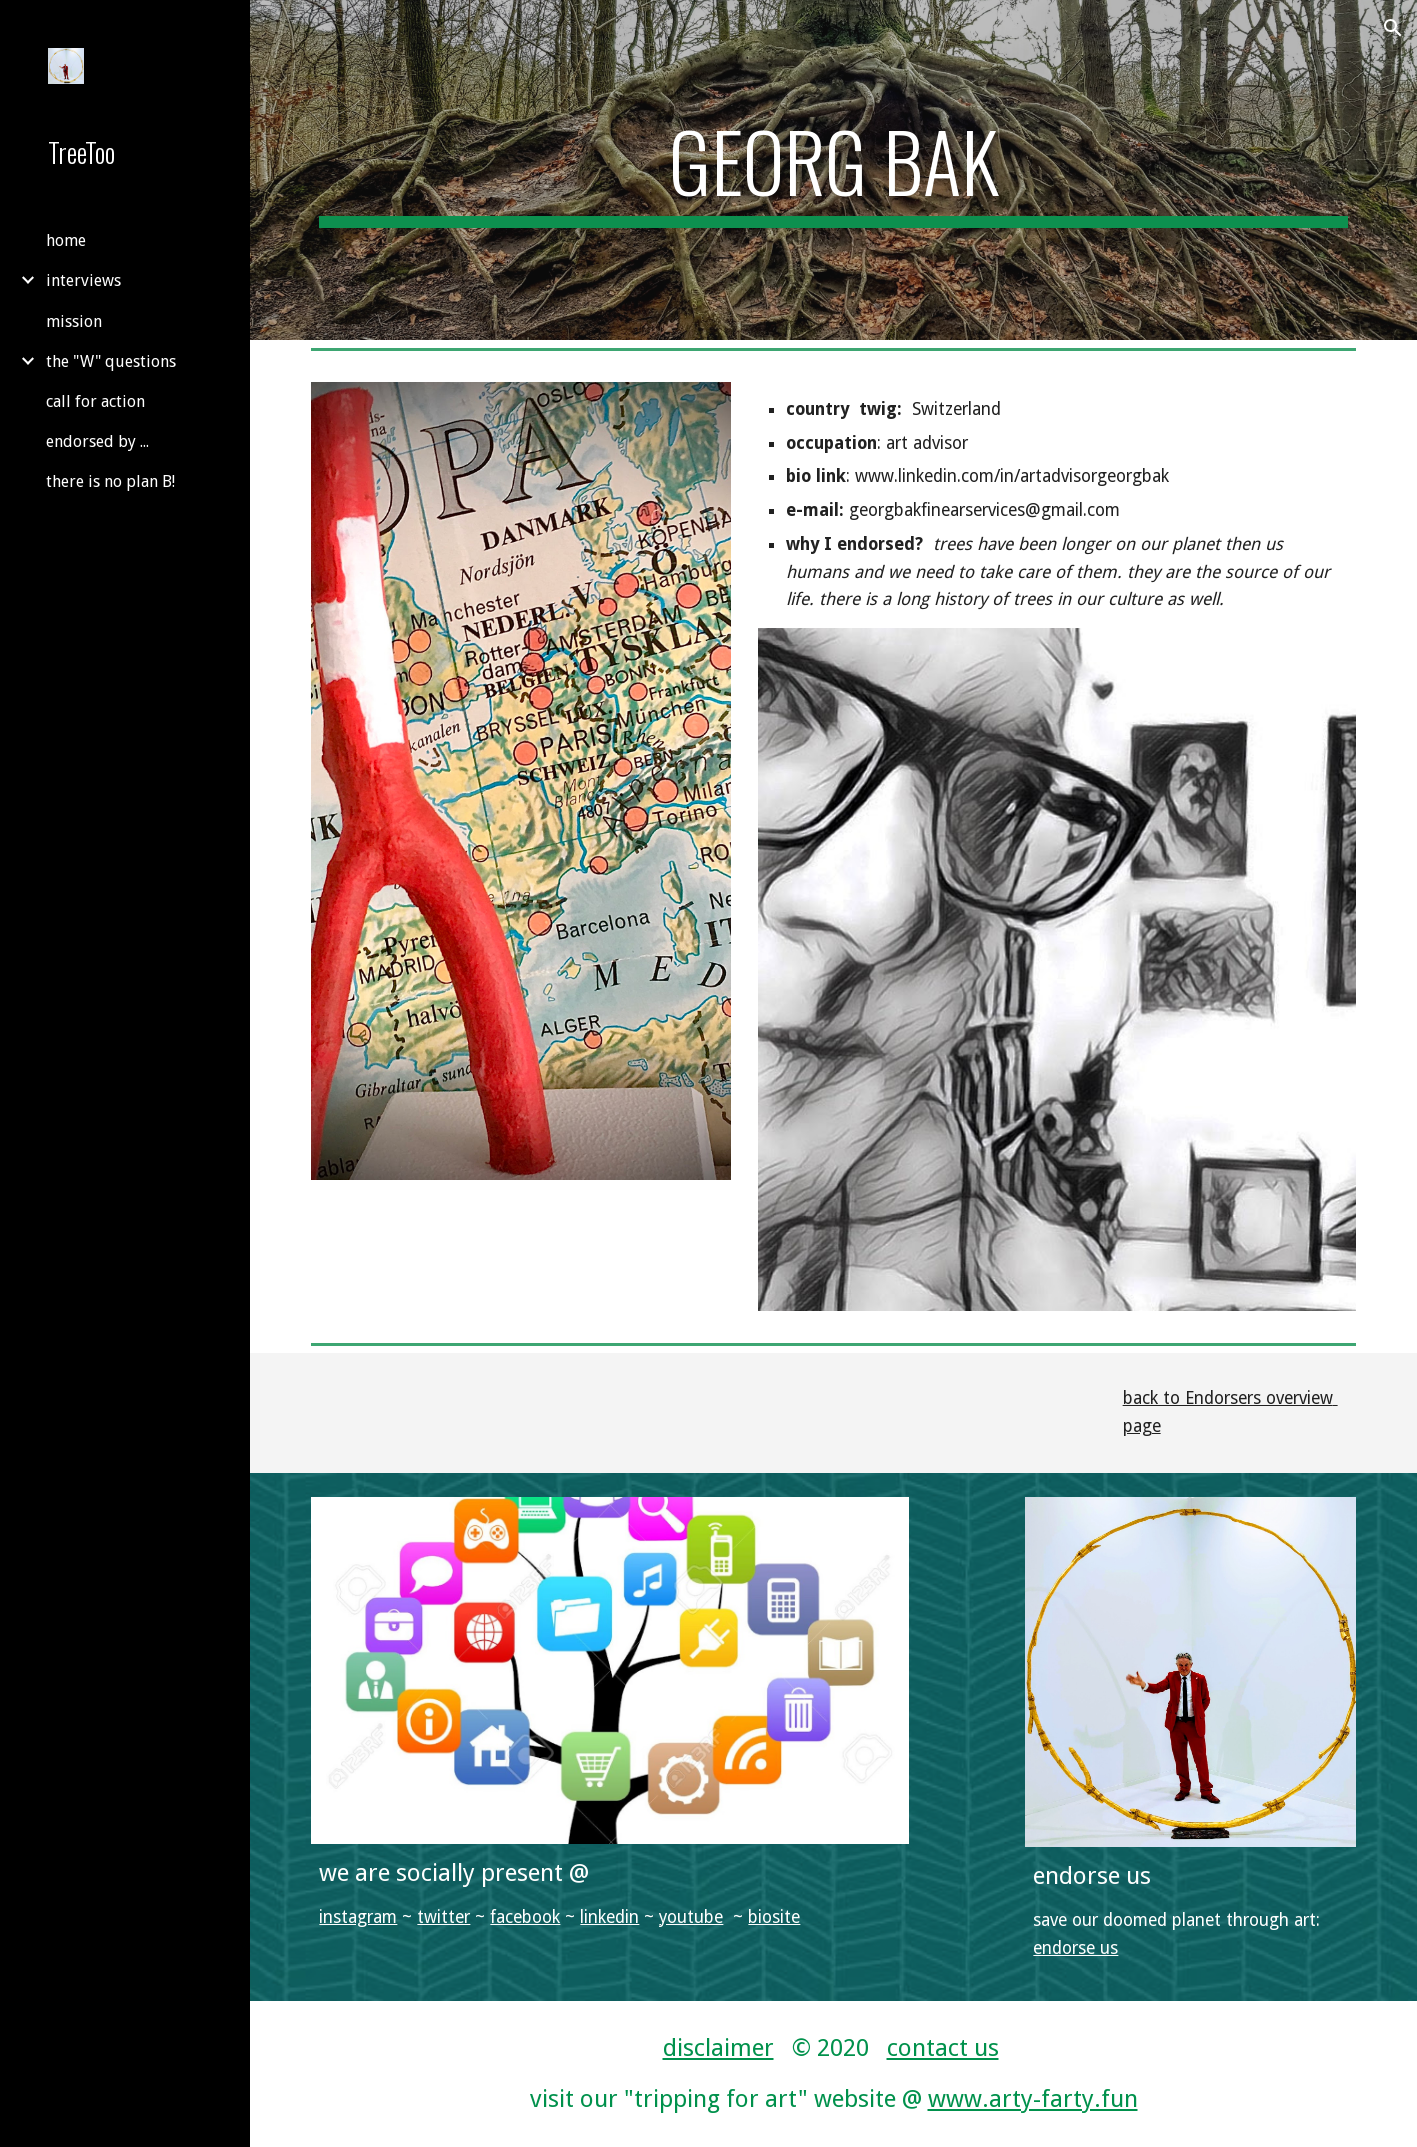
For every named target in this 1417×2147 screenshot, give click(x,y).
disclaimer (718, 2048)
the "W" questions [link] (111, 361)
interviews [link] (83, 280)
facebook (525, 1917)
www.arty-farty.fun (1033, 2099)
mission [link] (74, 321)
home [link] (66, 240)
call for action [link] (95, 401)
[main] (833, 170)
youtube (691, 1917)
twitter (443, 1917)
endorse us (1075, 1948)
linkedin (609, 1917)
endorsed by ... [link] (97, 441)
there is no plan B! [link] (110, 481)
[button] (1393, 28)
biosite (774, 1917)
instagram (358, 1917)
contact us (943, 2048)
